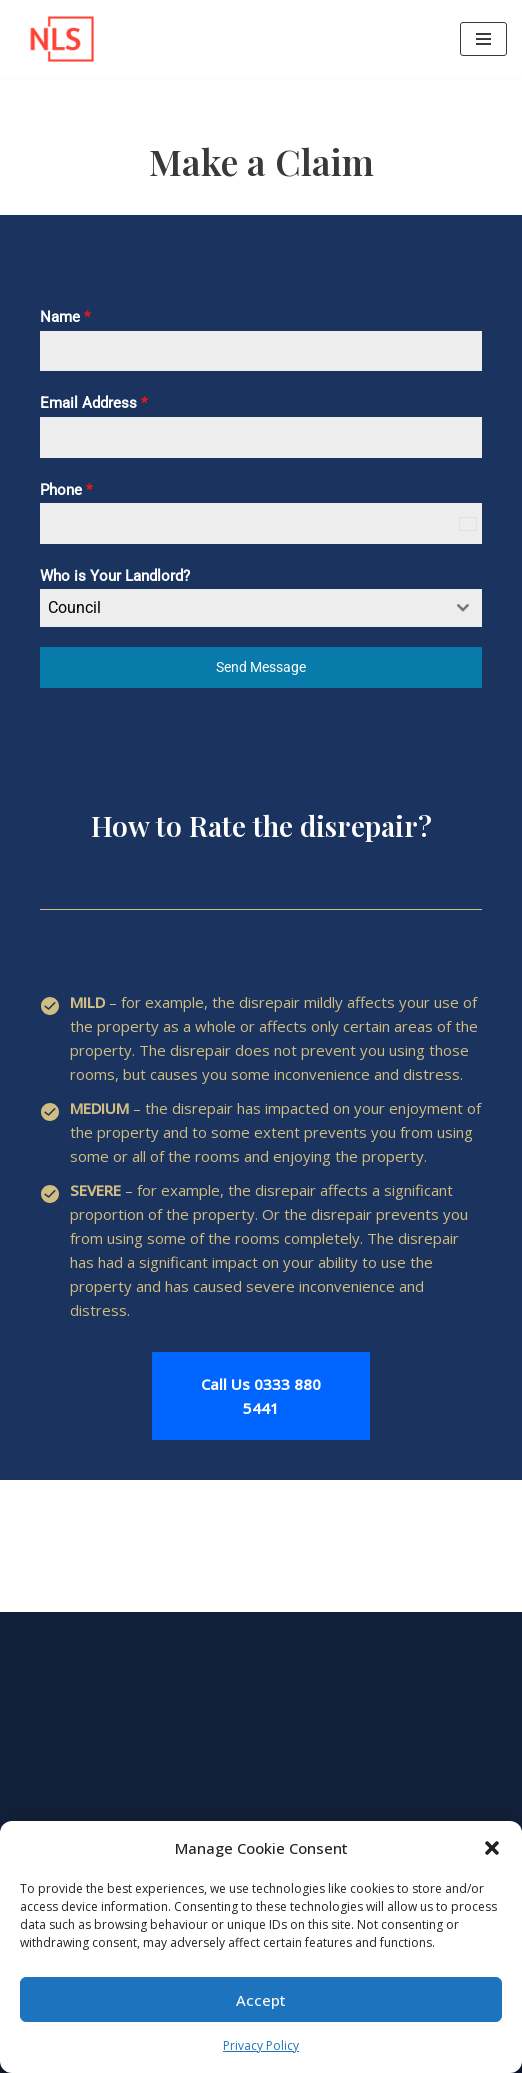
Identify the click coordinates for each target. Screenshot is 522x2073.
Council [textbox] (74, 607)
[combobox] (261, 608)
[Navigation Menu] (483, 39)
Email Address (93, 403)
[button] (492, 1848)
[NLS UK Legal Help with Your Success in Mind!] (55, 39)
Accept (261, 2000)
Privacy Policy (261, 2045)
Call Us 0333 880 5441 (261, 1396)
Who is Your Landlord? (115, 576)
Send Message (261, 667)
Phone (66, 490)
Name (65, 317)
